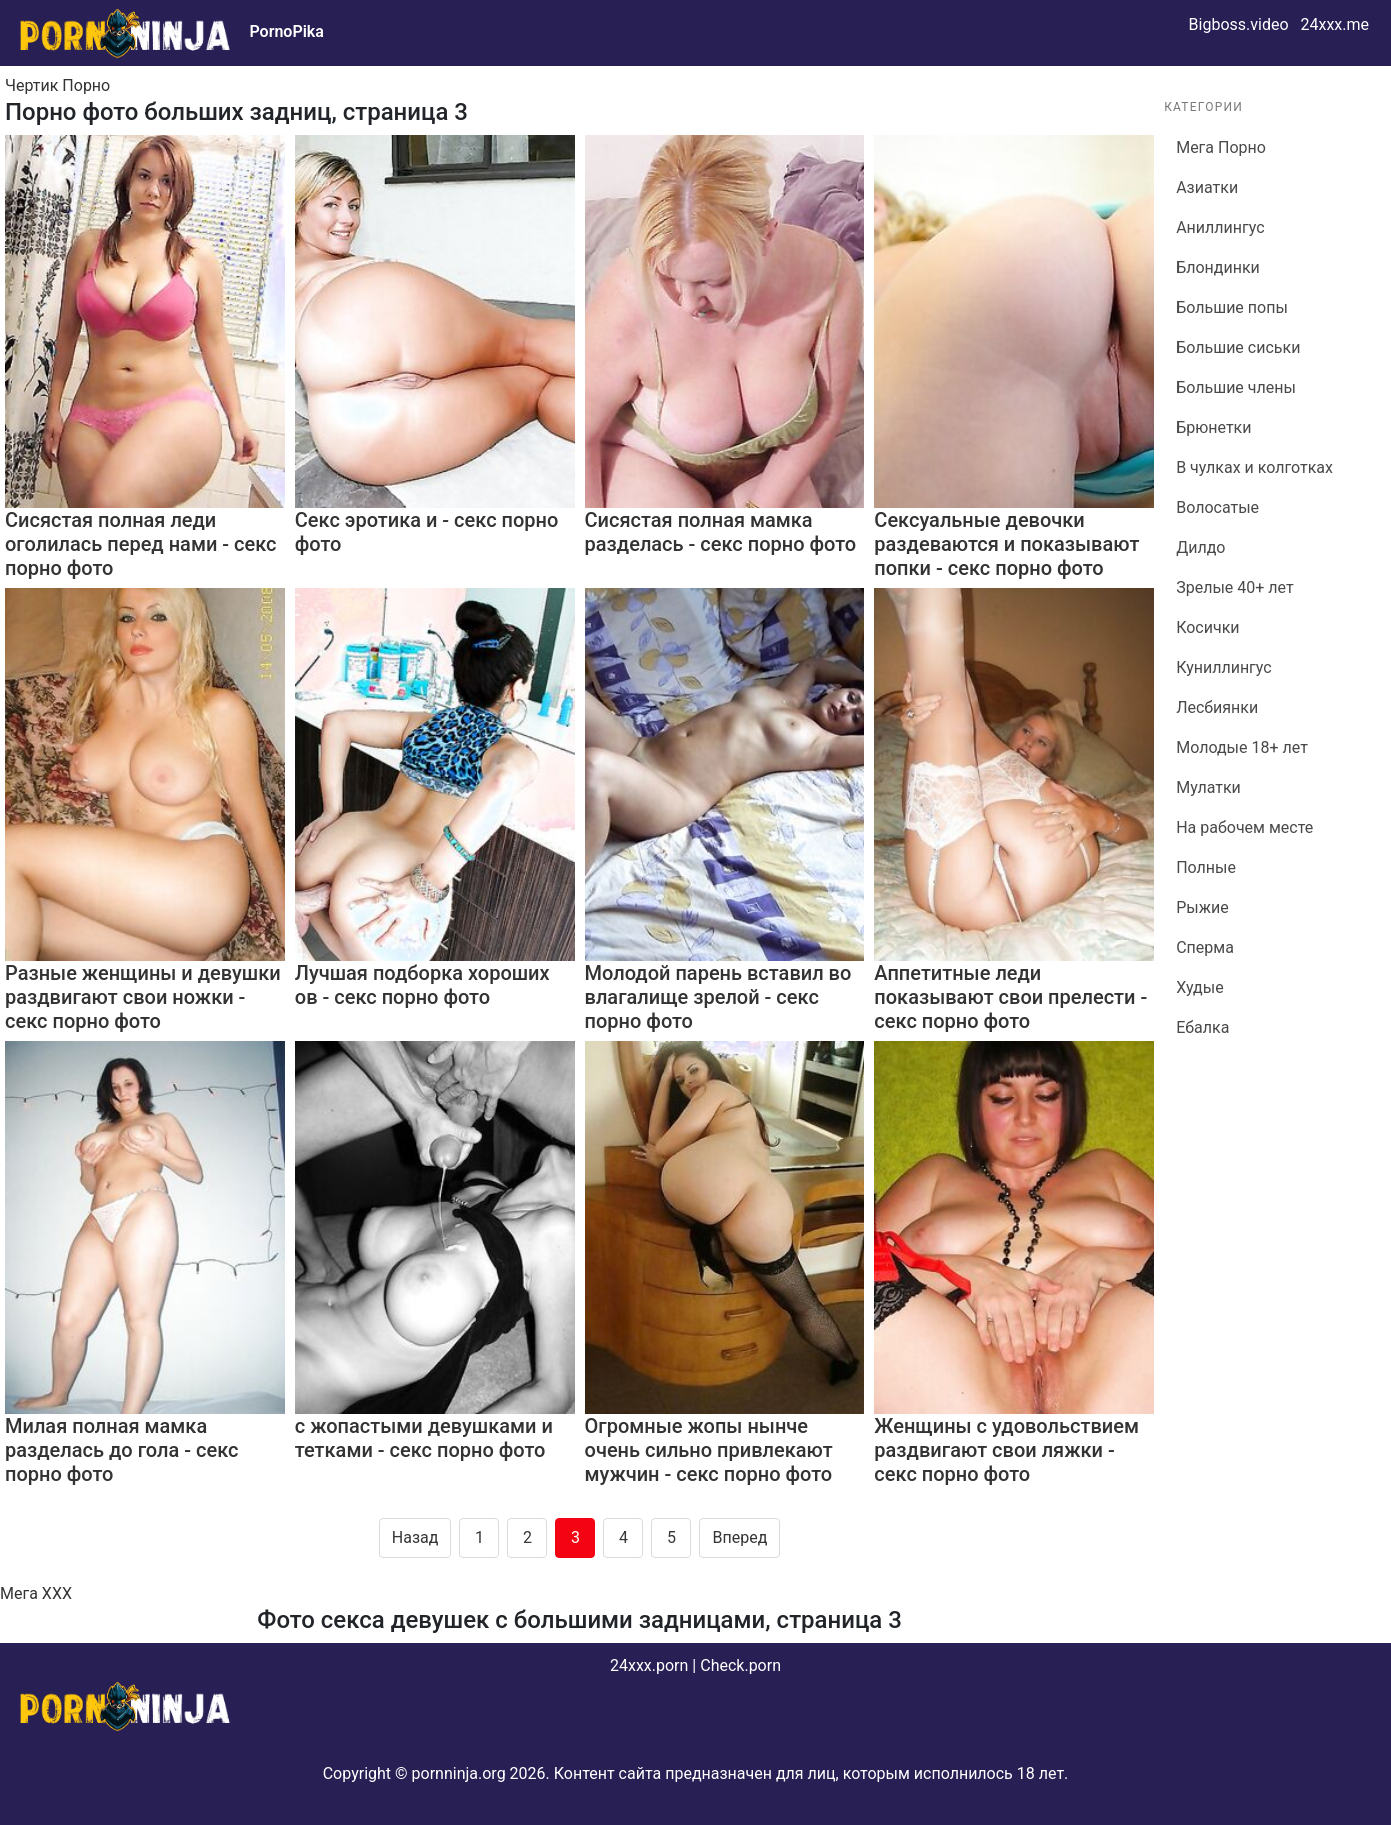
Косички (1207, 627)
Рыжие (1202, 907)
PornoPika (286, 31)
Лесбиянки (1217, 707)
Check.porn (740, 1665)
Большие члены (1236, 387)
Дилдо (1200, 547)
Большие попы (1232, 307)
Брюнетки (1213, 427)
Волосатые (1217, 507)
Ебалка (1202, 1027)
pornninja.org (459, 1773)
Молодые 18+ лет (1242, 747)
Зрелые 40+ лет (1234, 587)
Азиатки (1207, 187)
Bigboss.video (1239, 24)
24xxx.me (1334, 24)
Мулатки (1208, 787)
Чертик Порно (57, 85)
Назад (415, 1537)
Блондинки (1218, 267)
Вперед (739, 1537)
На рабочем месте (1244, 827)
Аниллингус (1220, 227)
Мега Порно (1221, 147)
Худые (1199, 987)
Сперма (1205, 947)
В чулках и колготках (1254, 467)
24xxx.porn (649, 1665)
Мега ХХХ (36, 1593)
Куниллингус (1224, 667)
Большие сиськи (1238, 347)
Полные (1206, 867)
